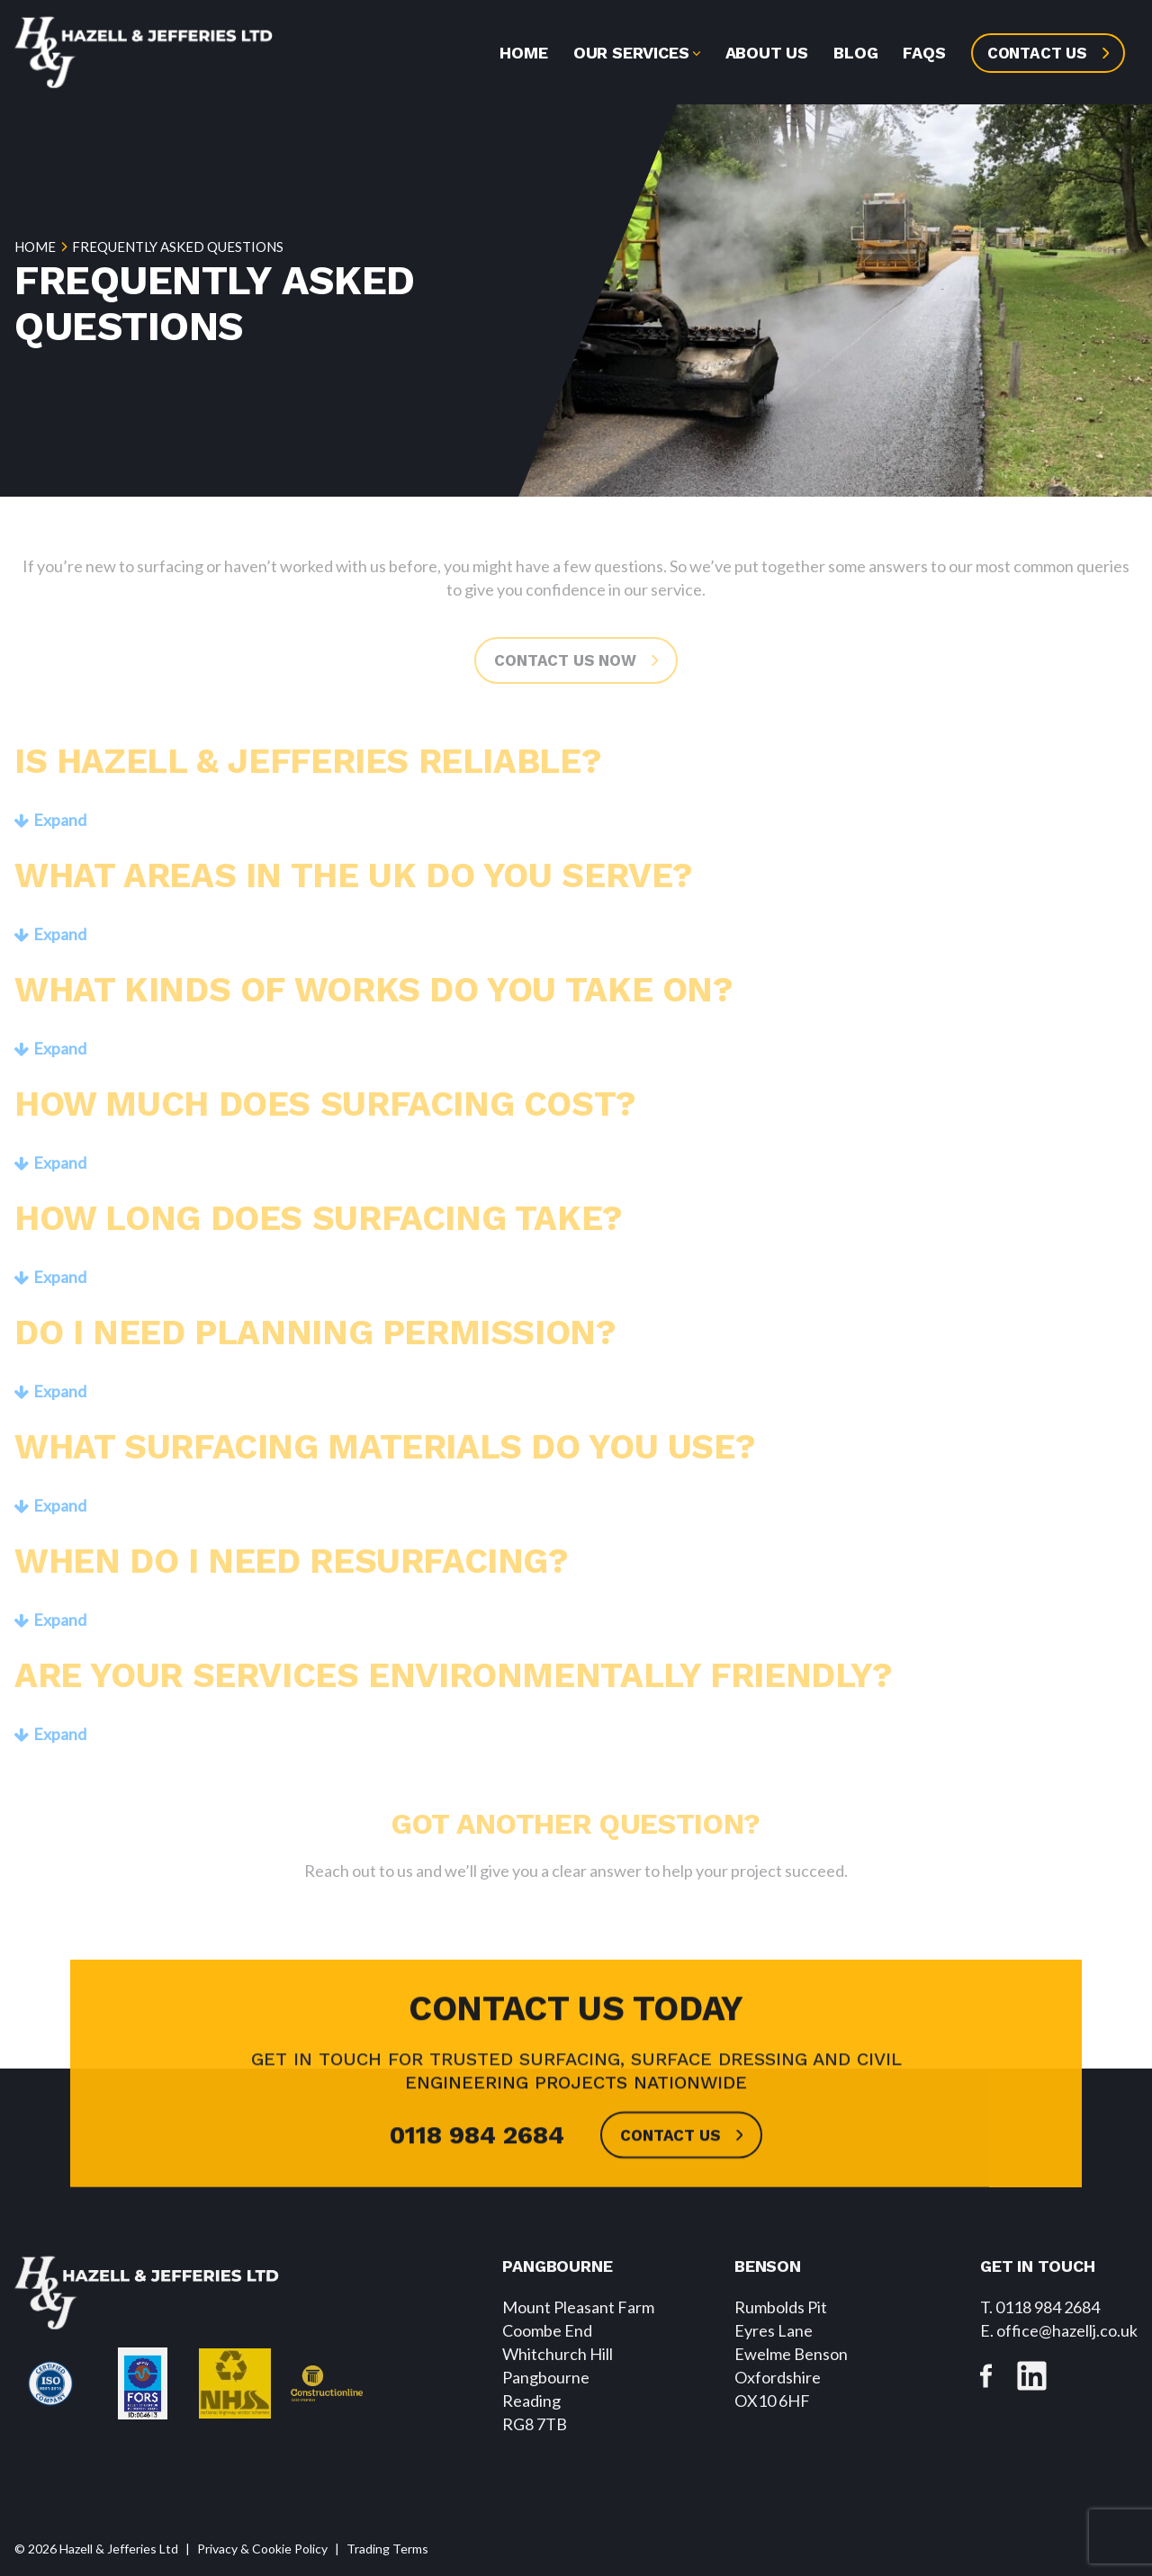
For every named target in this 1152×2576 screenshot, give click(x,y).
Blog (855, 52)
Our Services (631, 52)
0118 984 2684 (477, 2168)
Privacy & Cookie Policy (262, 2548)
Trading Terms (387, 2548)
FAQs (924, 52)
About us (767, 52)
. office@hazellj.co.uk (1059, 2330)
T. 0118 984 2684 (1040, 2307)
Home (523, 52)
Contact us (1037, 53)
